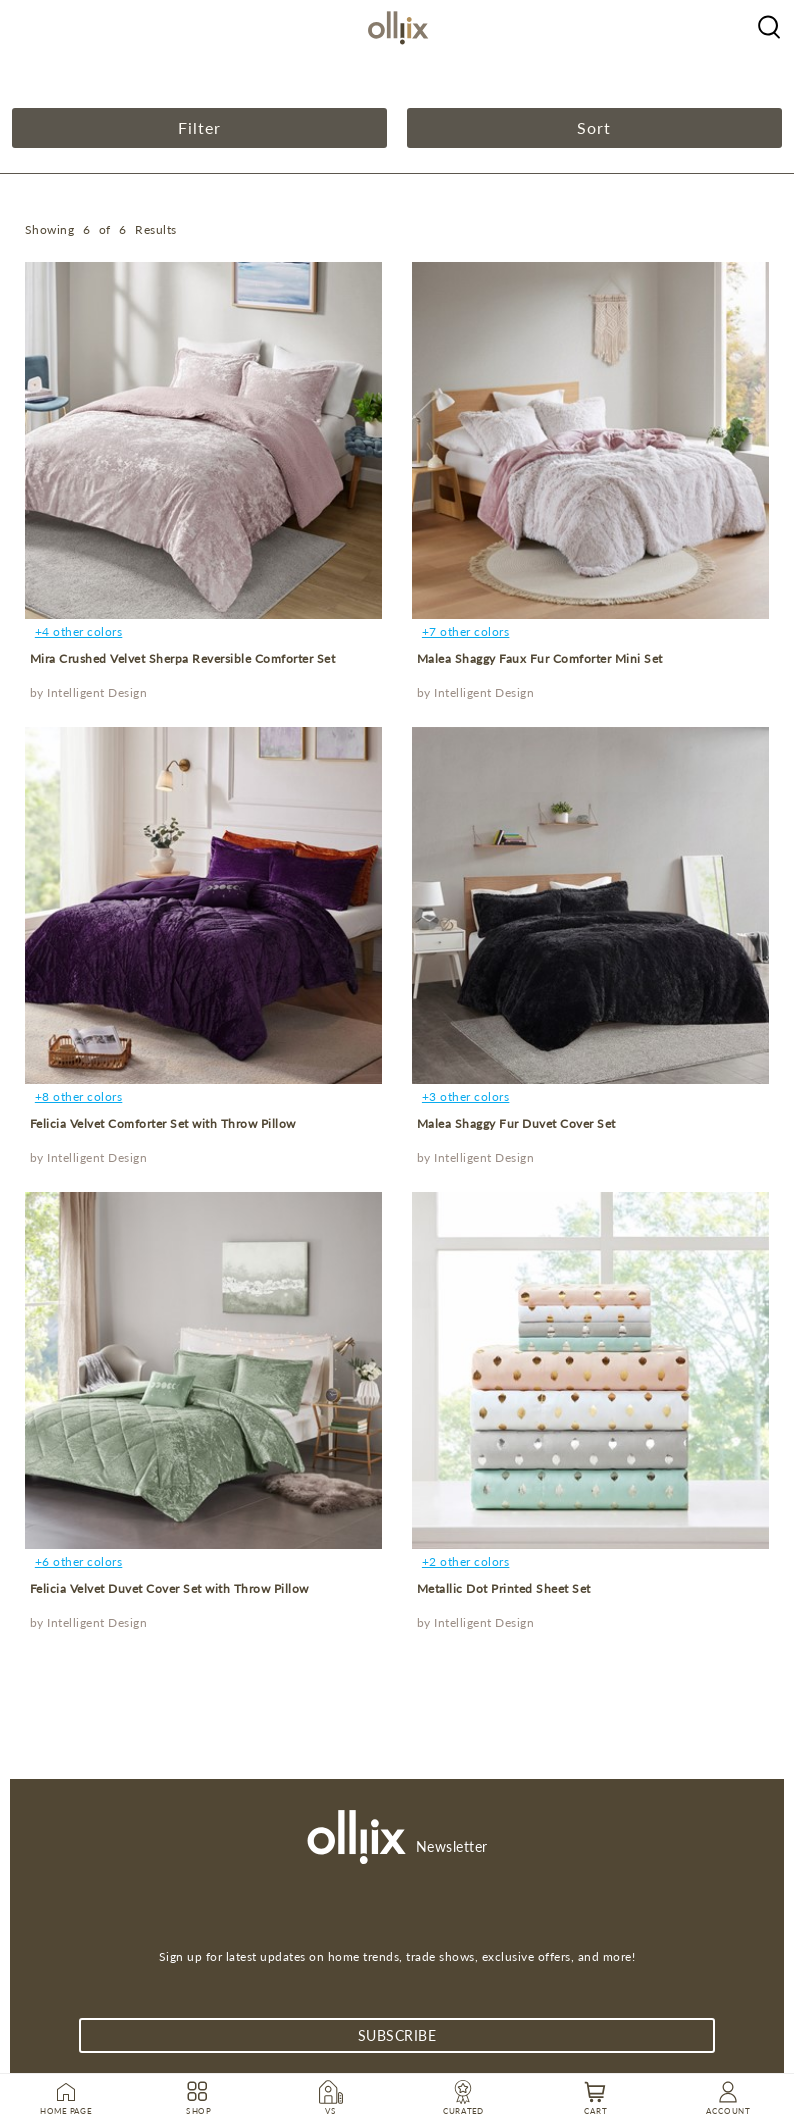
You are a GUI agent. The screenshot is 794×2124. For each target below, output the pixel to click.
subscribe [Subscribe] (397, 2035)
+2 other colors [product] (466, 1561)
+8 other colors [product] (79, 1096)
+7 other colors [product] (466, 631)
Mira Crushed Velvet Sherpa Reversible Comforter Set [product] (183, 658)
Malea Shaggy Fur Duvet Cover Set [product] (516, 1123)
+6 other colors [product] (79, 1561)
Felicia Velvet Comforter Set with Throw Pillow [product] (163, 1123)
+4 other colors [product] (79, 631)
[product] (203, 440)
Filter (199, 127)
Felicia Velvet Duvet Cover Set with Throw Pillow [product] (169, 1588)
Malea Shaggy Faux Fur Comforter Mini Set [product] (540, 658)
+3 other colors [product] (466, 1096)
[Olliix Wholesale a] (769, 25)
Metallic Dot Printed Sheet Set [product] (504, 1588)
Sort (594, 127)
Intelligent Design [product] (97, 692)
